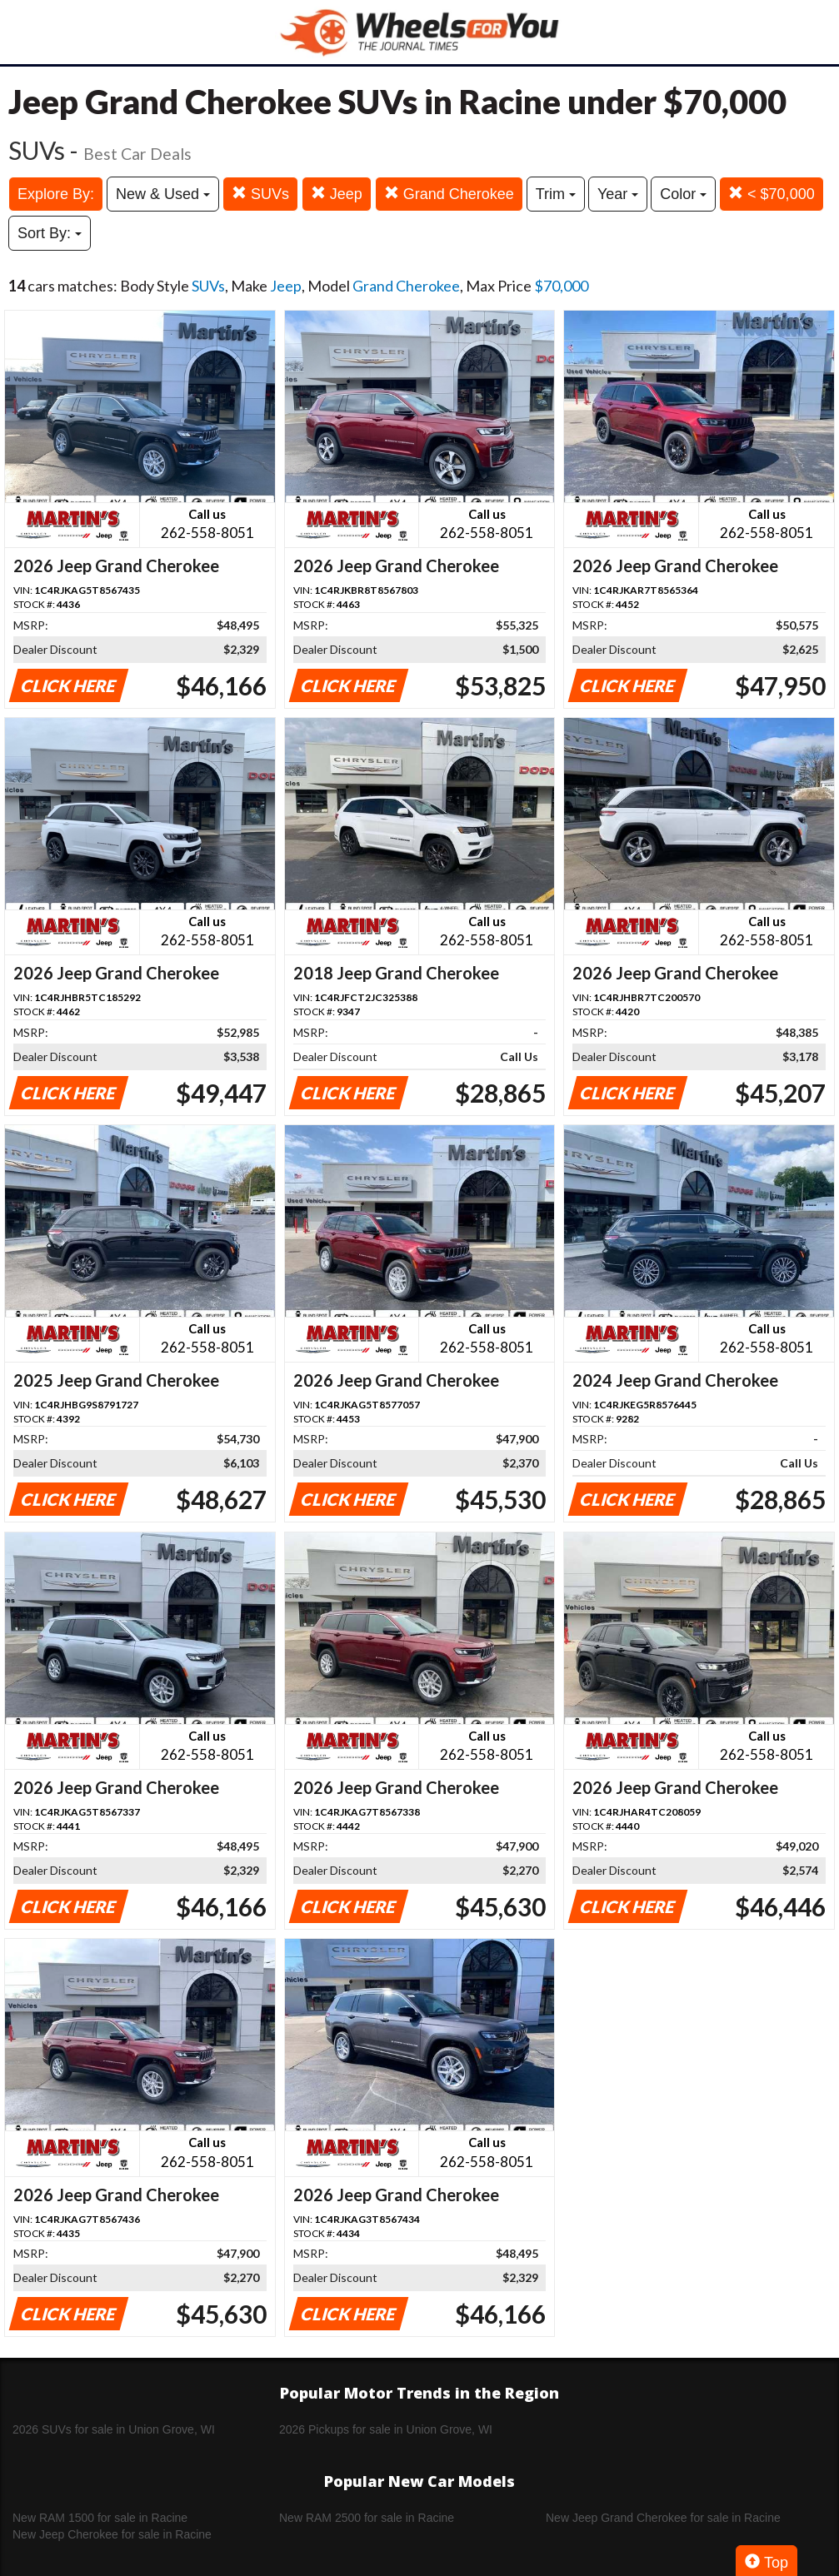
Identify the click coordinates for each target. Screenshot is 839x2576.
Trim (556, 194)
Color (683, 194)
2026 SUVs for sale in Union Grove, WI (113, 2429)
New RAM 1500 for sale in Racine (99, 2517)
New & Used (163, 194)
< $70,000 (771, 193)
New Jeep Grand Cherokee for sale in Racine (663, 2517)
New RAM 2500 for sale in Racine (366, 2517)
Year (617, 194)
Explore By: (55, 194)
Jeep (336, 193)
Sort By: (49, 233)
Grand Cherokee (449, 193)
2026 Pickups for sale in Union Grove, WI (385, 2429)
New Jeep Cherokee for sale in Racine (112, 2534)
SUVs (260, 193)
